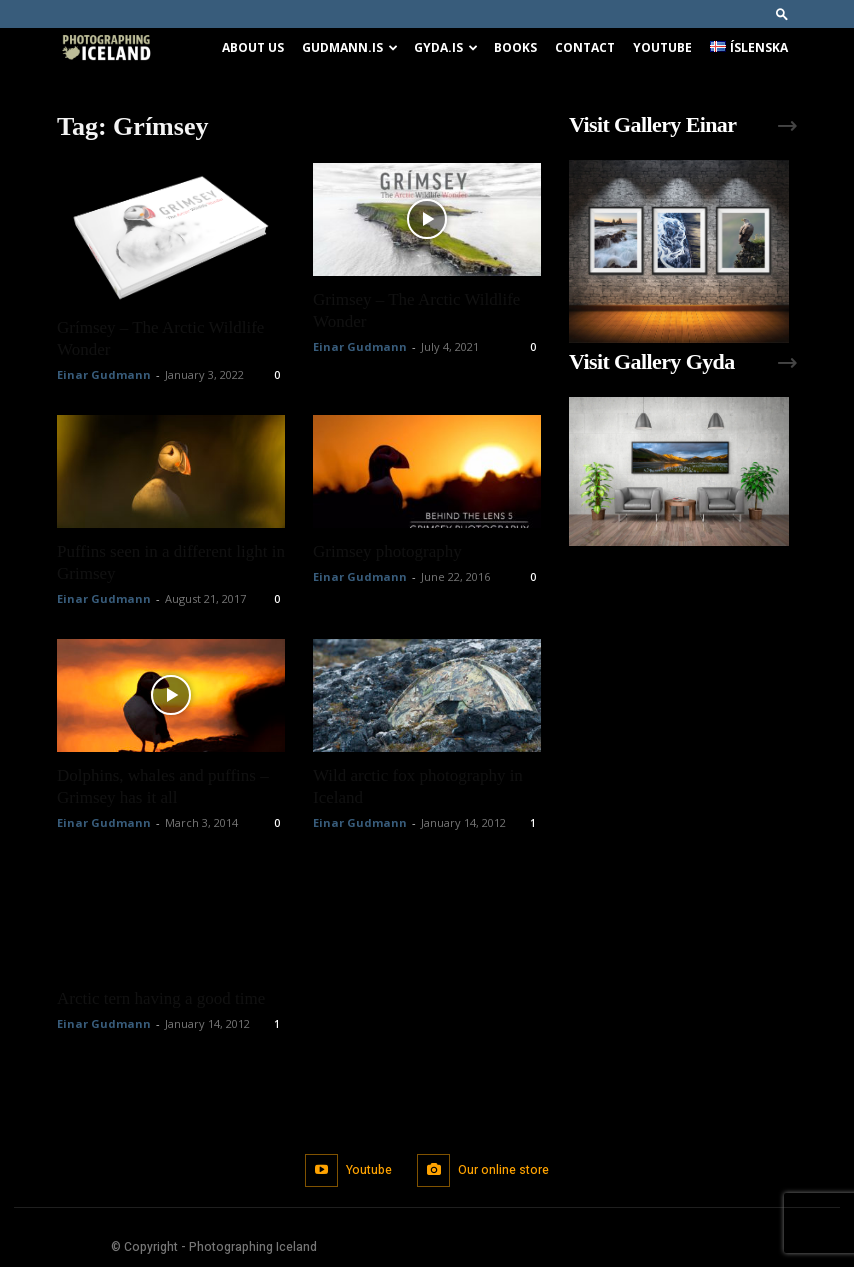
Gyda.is (446, 47)
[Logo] (106, 48)
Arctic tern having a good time (161, 998)
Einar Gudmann (104, 374)
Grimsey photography (387, 551)
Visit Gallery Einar (652, 124)
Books (515, 47)
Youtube (662, 47)
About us (253, 47)
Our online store (503, 1169)
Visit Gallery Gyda (652, 361)
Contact (585, 47)
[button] (782, 13)
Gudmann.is (350, 47)
